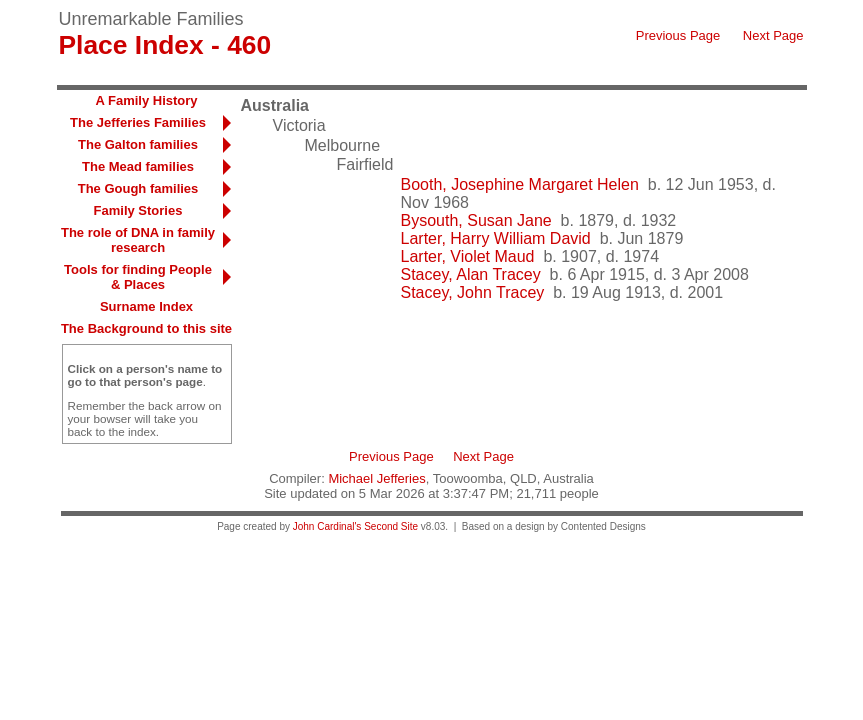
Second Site (391, 526)
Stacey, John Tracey (473, 292)
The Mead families (138, 166)
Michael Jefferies (376, 478)
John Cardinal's (327, 526)
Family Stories (138, 210)
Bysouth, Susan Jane (476, 220)
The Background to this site (146, 328)
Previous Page (678, 35)
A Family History (146, 100)
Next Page (773, 35)
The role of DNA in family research (138, 240)
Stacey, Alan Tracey (471, 274)
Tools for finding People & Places (138, 277)
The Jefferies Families (138, 122)
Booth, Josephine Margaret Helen (520, 184)
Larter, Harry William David (496, 238)
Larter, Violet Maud (468, 256)
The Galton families (138, 144)
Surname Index (146, 306)
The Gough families (138, 188)
